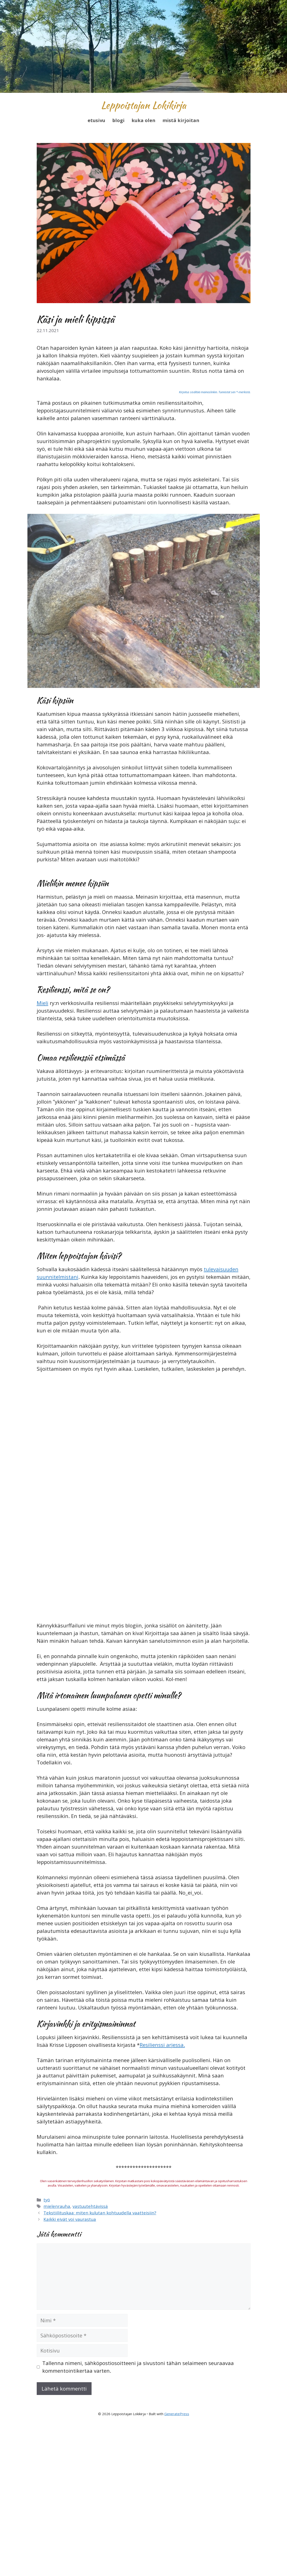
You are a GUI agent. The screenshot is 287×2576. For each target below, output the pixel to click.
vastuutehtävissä (90, 2361)
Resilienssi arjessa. (162, 2199)
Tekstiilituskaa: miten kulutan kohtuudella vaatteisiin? (99, 2367)
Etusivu (96, 120)
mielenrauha (56, 2361)
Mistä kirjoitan (180, 120)
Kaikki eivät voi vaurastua (69, 2374)
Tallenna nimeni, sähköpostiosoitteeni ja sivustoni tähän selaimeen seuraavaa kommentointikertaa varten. (138, 2521)
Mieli (42, 1169)
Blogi (118, 120)
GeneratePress (176, 2568)
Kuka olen (143, 120)
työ (46, 2354)
